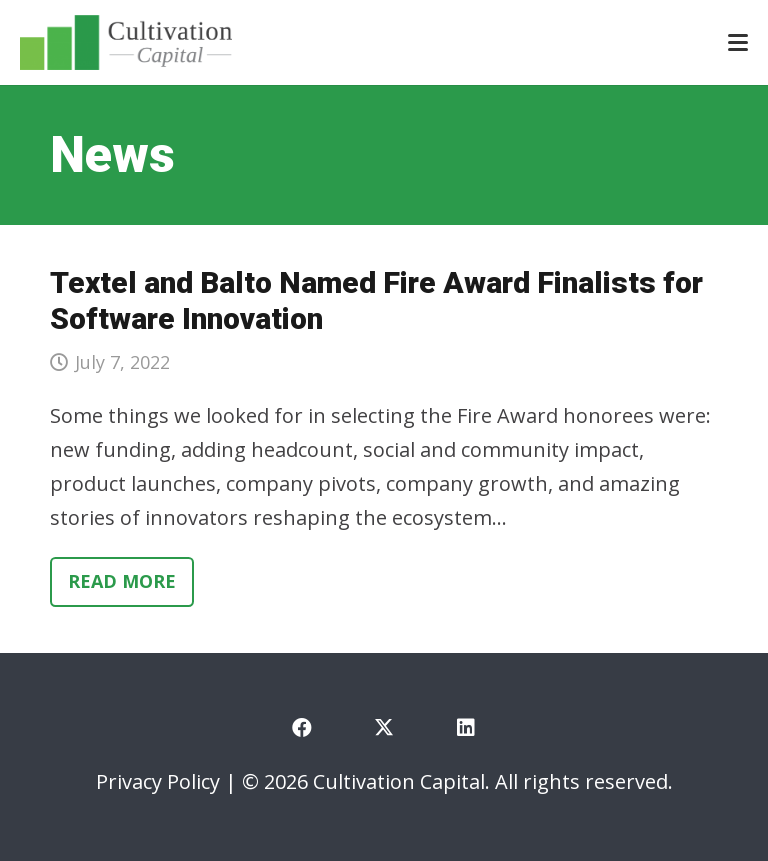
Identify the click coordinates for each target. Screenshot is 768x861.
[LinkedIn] (466, 728)
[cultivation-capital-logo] (126, 42)
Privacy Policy (158, 781)
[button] (738, 43)
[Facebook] (302, 728)
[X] (384, 728)
